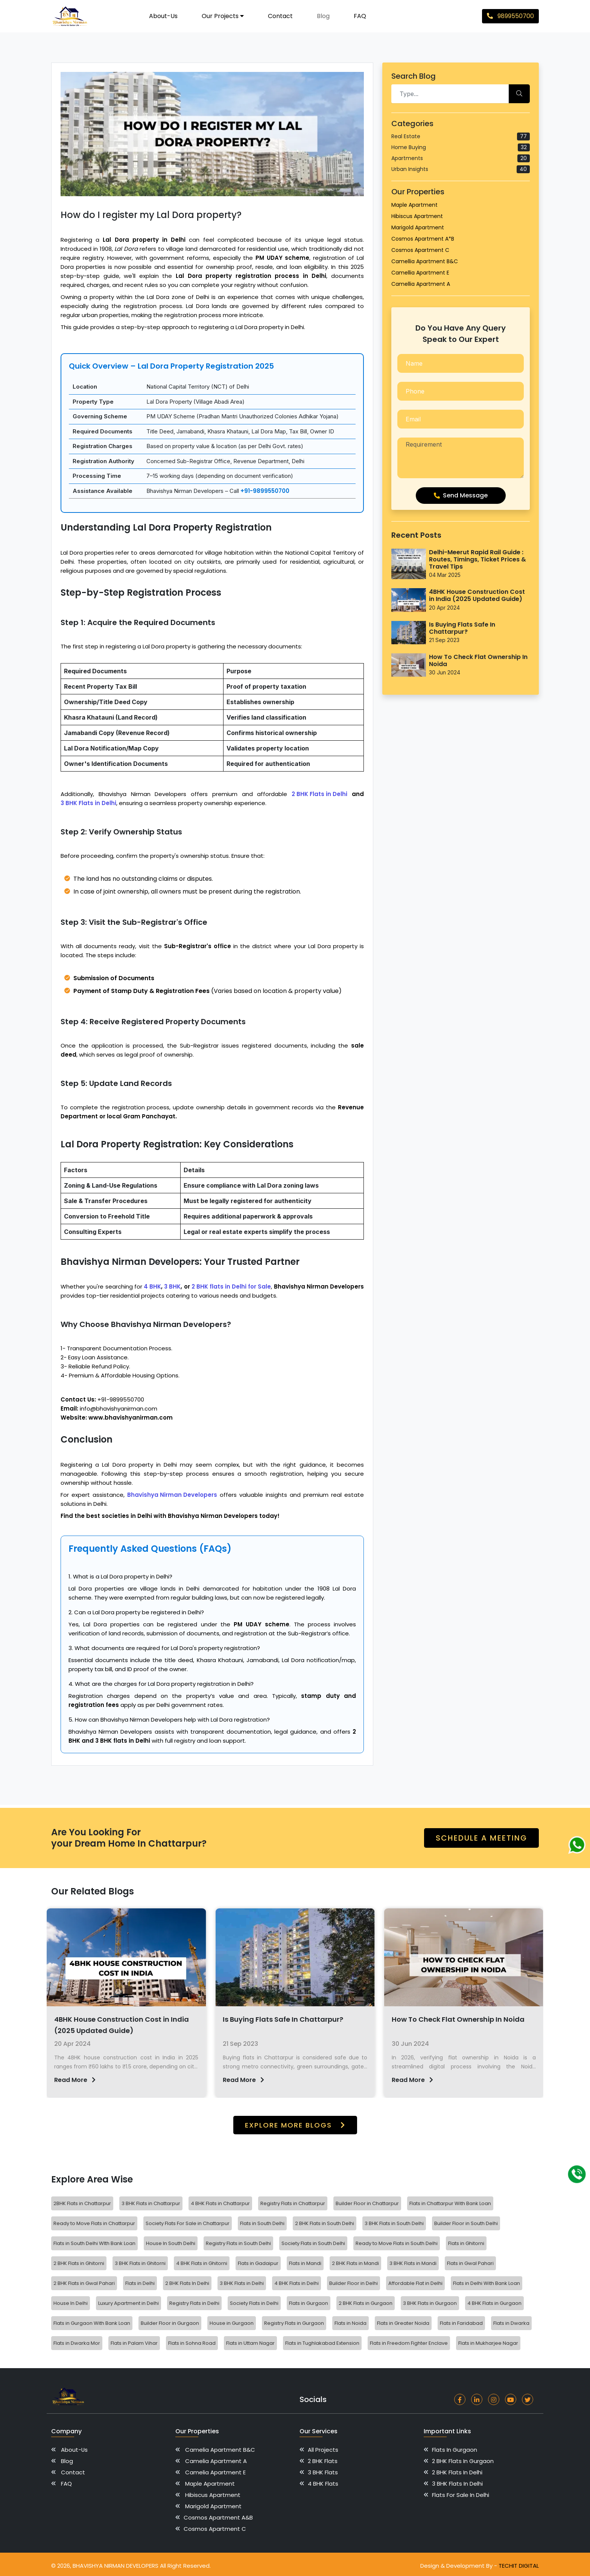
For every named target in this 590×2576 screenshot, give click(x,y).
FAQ (360, 16)
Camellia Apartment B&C (424, 261)
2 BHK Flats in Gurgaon (365, 2303)
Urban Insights (460, 169)
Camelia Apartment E (217, 2472)
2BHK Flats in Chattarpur (82, 2203)
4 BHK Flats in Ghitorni (201, 2263)
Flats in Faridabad (461, 2323)
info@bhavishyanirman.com (118, 1408)
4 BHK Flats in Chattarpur (220, 2203)
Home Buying (460, 147)
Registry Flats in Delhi (194, 2303)
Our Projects (223, 16)
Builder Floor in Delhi (353, 2283)
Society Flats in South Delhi (313, 2243)
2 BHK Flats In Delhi (187, 2283)
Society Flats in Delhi (254, 2303)
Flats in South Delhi (262, 2223)
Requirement (460, 458)
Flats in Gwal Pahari (470, 2263)
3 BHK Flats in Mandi (412, 2263)
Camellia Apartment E (420, 272)
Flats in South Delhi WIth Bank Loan (94, 2243)
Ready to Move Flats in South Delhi (397, 2243)
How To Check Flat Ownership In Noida (478, 660)
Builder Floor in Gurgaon (170, 2323)
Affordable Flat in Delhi (415, 2283)
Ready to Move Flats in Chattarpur (94, 2223)
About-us (163, 16)
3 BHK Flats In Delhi (459, 2483)
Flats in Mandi (305, 2263)
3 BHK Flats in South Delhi (394, 2223)
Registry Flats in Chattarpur (292, 2203)
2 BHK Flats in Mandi (355, 2263)
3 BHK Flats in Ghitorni (140, 2263)
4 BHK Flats (324, 2483)
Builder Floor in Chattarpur (367, 2203)
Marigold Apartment (417, 227)
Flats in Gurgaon (308, 2303)
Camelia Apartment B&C (222, 2449)
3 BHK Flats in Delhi (242, 2283)
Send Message (461, 495)
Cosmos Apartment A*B (422, 239)
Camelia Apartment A (217, 2461)
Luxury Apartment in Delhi (128, 2303)
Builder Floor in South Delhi (466, 2223)
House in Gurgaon (232, 2323)
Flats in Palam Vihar (134, 2343)
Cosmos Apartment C (420, 250)
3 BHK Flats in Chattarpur (151, 2203)
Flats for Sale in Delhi (463, 2495)
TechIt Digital (519, 2566)
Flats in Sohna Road (192, 2343)
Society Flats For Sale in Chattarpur (188, 2223)
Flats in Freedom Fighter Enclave (409, 2343)
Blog (323, 16)
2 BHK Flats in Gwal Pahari (84, 2283)
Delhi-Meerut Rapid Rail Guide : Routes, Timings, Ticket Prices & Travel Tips (477, 559)
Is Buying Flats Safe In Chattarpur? (462, 628)
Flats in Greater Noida (403, 2323)
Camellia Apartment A (420, 284)
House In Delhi (70, 2303)
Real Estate (460, 136)
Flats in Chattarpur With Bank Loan (450, 2203)
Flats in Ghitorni (466, 2243)
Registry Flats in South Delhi (238, 2243)
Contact (280, 16)
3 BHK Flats (324, 2472)
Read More (112, 2080)
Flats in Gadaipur (258, 2263)
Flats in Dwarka (511, 2323)
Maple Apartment (414, 205)
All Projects (324, 2449)
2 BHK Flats (324, 2461)
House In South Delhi (170, 2243)
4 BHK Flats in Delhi (296, 2283)
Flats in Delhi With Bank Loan (486, 2283)
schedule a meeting (481, 1838)
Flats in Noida (350, 2323)
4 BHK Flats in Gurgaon (494, 2303)
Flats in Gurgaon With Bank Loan (91, 2323)
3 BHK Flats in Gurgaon (430, 2303)
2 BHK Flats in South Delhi (324, 2223)
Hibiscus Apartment (417, 216)
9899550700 (510, 16)
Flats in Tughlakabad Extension (322, 2343)
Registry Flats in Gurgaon (294, 2323)
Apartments (460, 158)
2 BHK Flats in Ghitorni (78, 2263)
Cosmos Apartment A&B (220, 2517)
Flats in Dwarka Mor (76, 2343)
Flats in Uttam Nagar (250, 2343)
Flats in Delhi (140, 2283)
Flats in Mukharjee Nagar (488, 2343)
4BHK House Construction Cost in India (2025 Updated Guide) (477, 595)
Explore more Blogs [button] (295, 2125)
